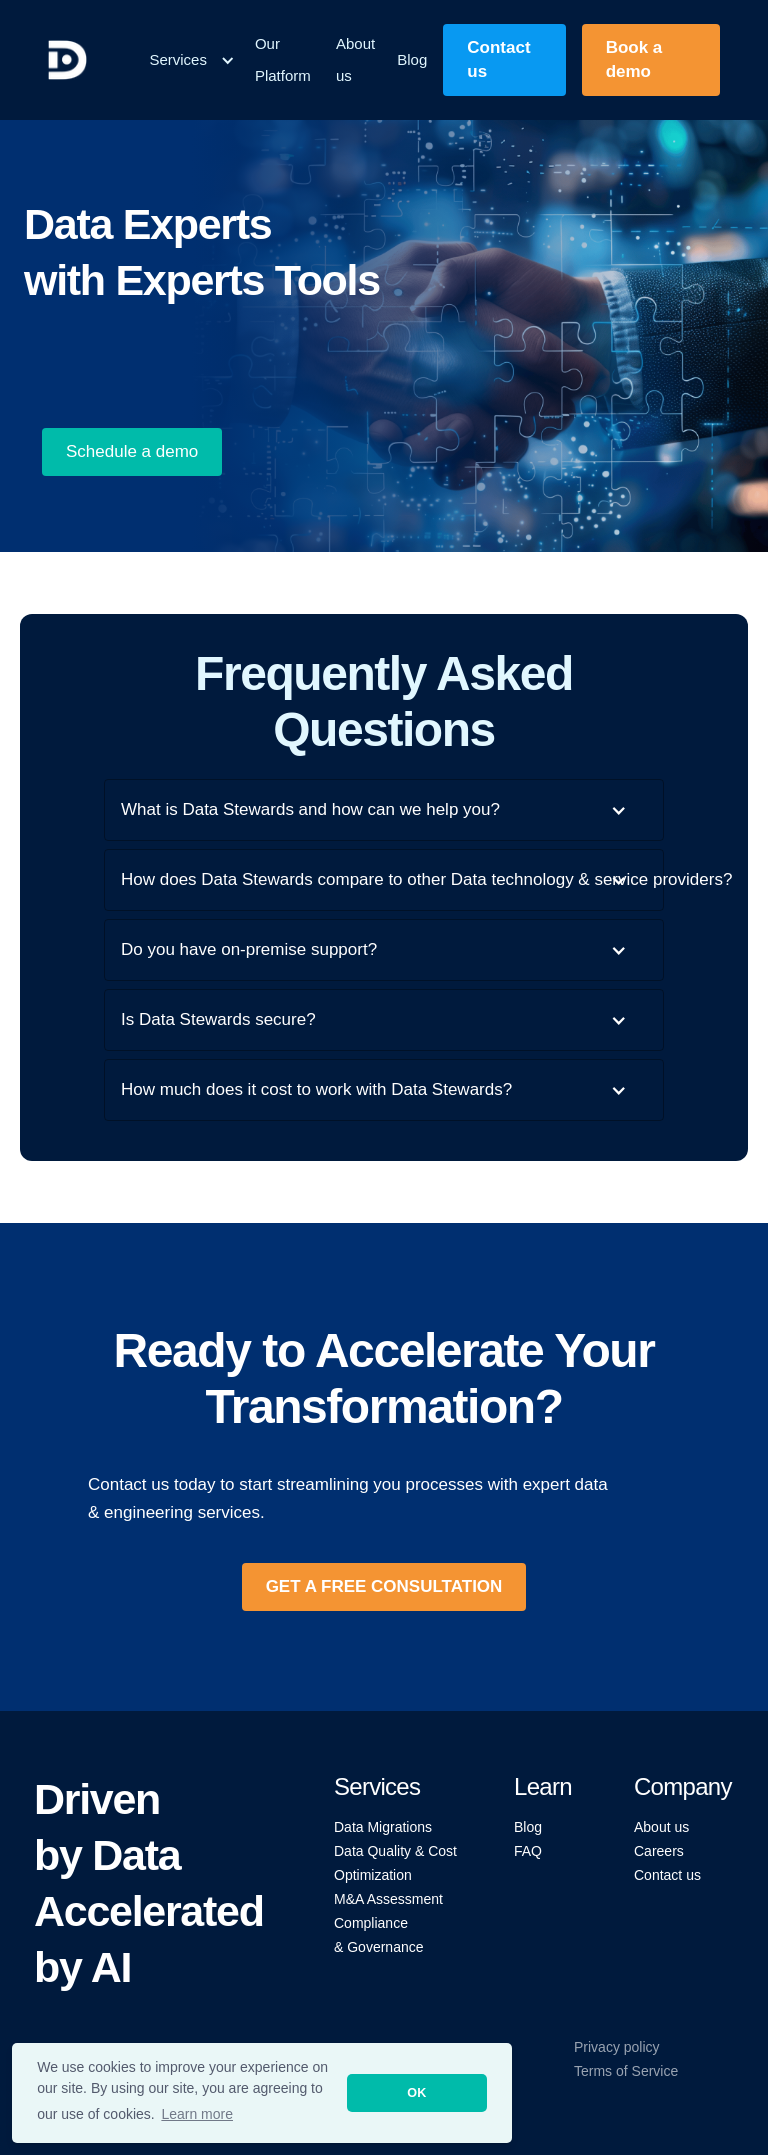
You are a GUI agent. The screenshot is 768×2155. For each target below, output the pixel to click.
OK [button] (416, 2093)
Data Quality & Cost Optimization (395, 1863)
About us (355, 59)
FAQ (528, 1851)
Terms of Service (626, 2071)
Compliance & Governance (379, 1935)
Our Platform (283, 59)
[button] (192, 60)
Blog (412, 59)
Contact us (667, 1875)
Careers (659, 1851)
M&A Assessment (388, 1899)
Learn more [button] (197, 2114)
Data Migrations (383, 1827)
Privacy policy (617, 2047)
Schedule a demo (132, 451)
